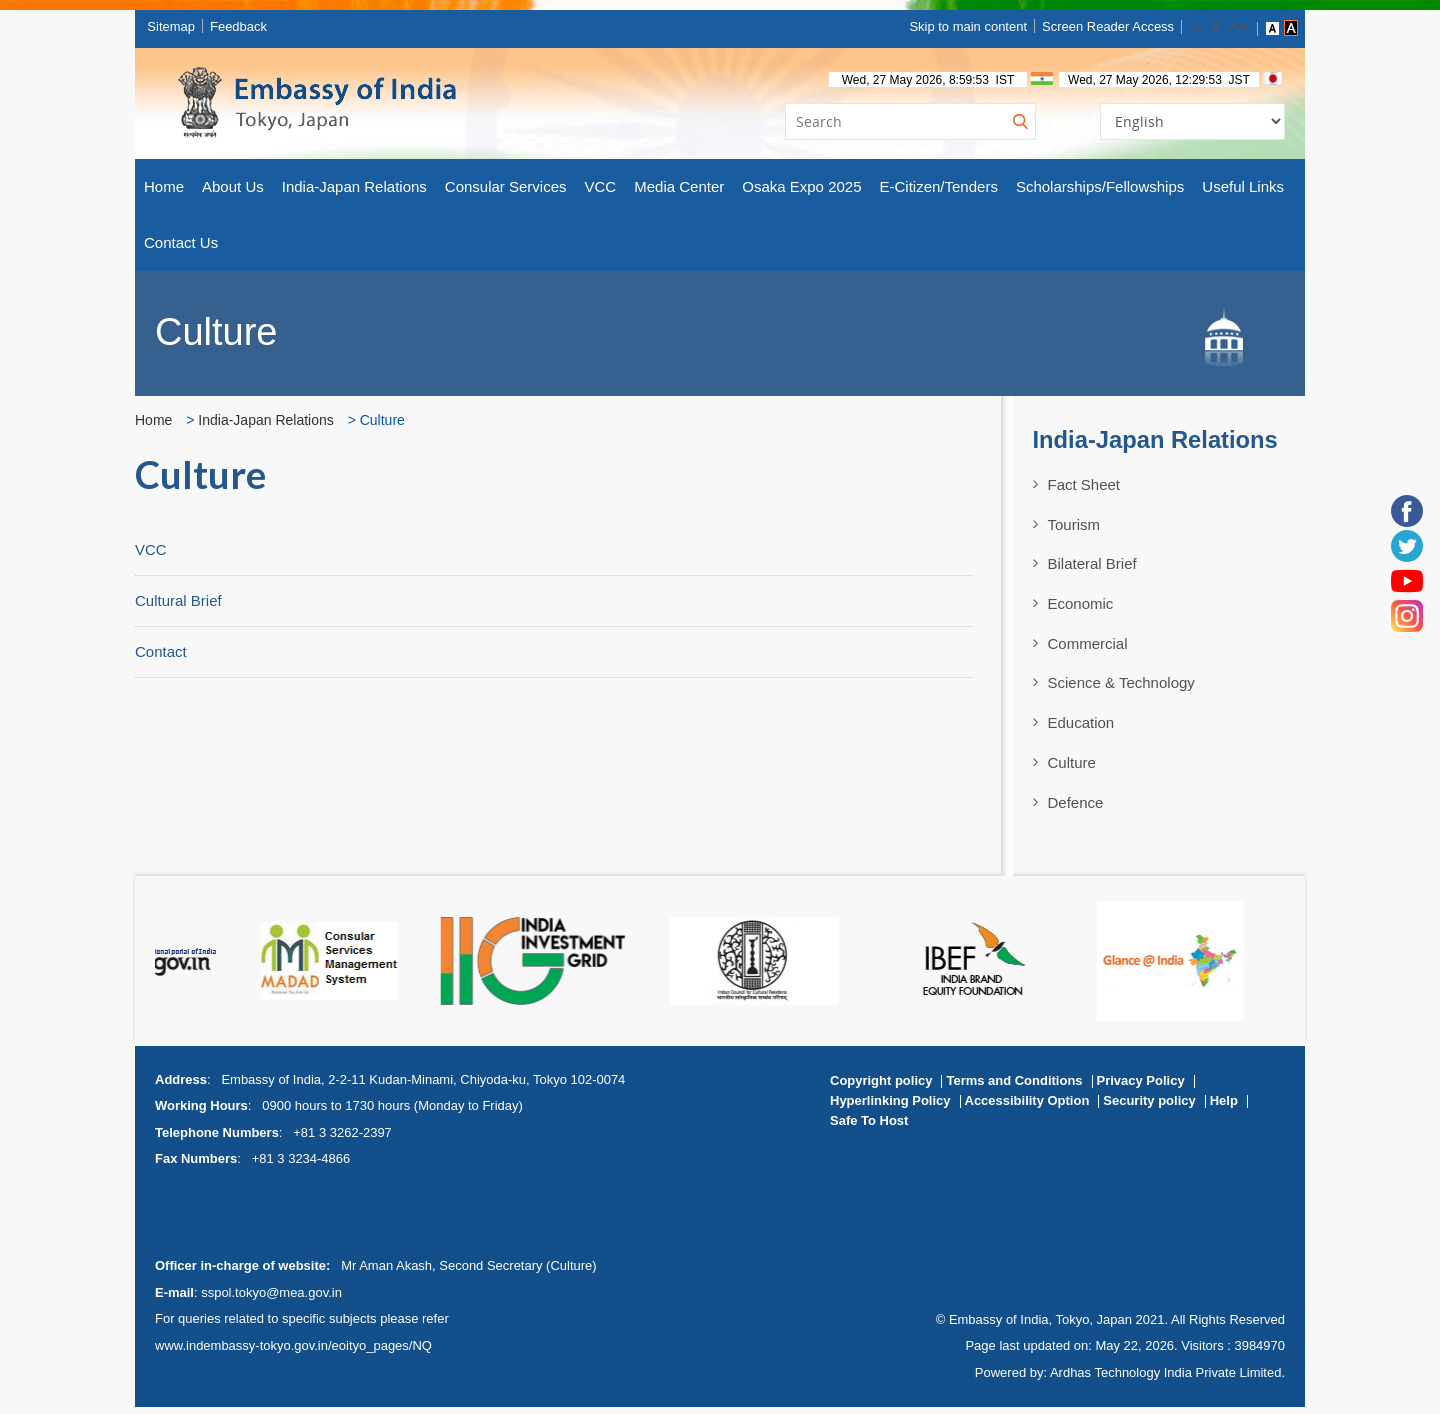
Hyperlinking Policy (890, 1106)
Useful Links (1243, 192)
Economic (1081, 609)
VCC (601, 192)
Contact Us (181, 248)
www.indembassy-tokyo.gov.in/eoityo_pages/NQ (293, 1351)
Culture (1072, 768)
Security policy (1149, 1106)
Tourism (1074, 530)
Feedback (246, 29)
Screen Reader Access (1095, 29)
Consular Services (506, 192)
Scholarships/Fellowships (1100, 192)
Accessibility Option (1027, 1106)
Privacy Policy (1141, 1086)
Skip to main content (956, 29)
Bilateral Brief (1092, 570)
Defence (1076, 808)
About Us (233, 192)
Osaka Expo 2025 (801, 192)
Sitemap (179, 29)
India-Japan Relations (354, 192)
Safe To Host (869, 1126)
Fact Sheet (1084, 490)
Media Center (679, 192)
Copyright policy (881, 1086)
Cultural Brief (178, 607)
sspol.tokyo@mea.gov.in (271, 1298)
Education (1081, 729)
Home (164, 192)
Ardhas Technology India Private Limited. (1167, 1378)
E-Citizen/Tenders (939, 192)
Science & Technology (1121, 689)
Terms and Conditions (1014, 1086)
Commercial (1088, 649)
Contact (161, 658)
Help (1224, 1106)
